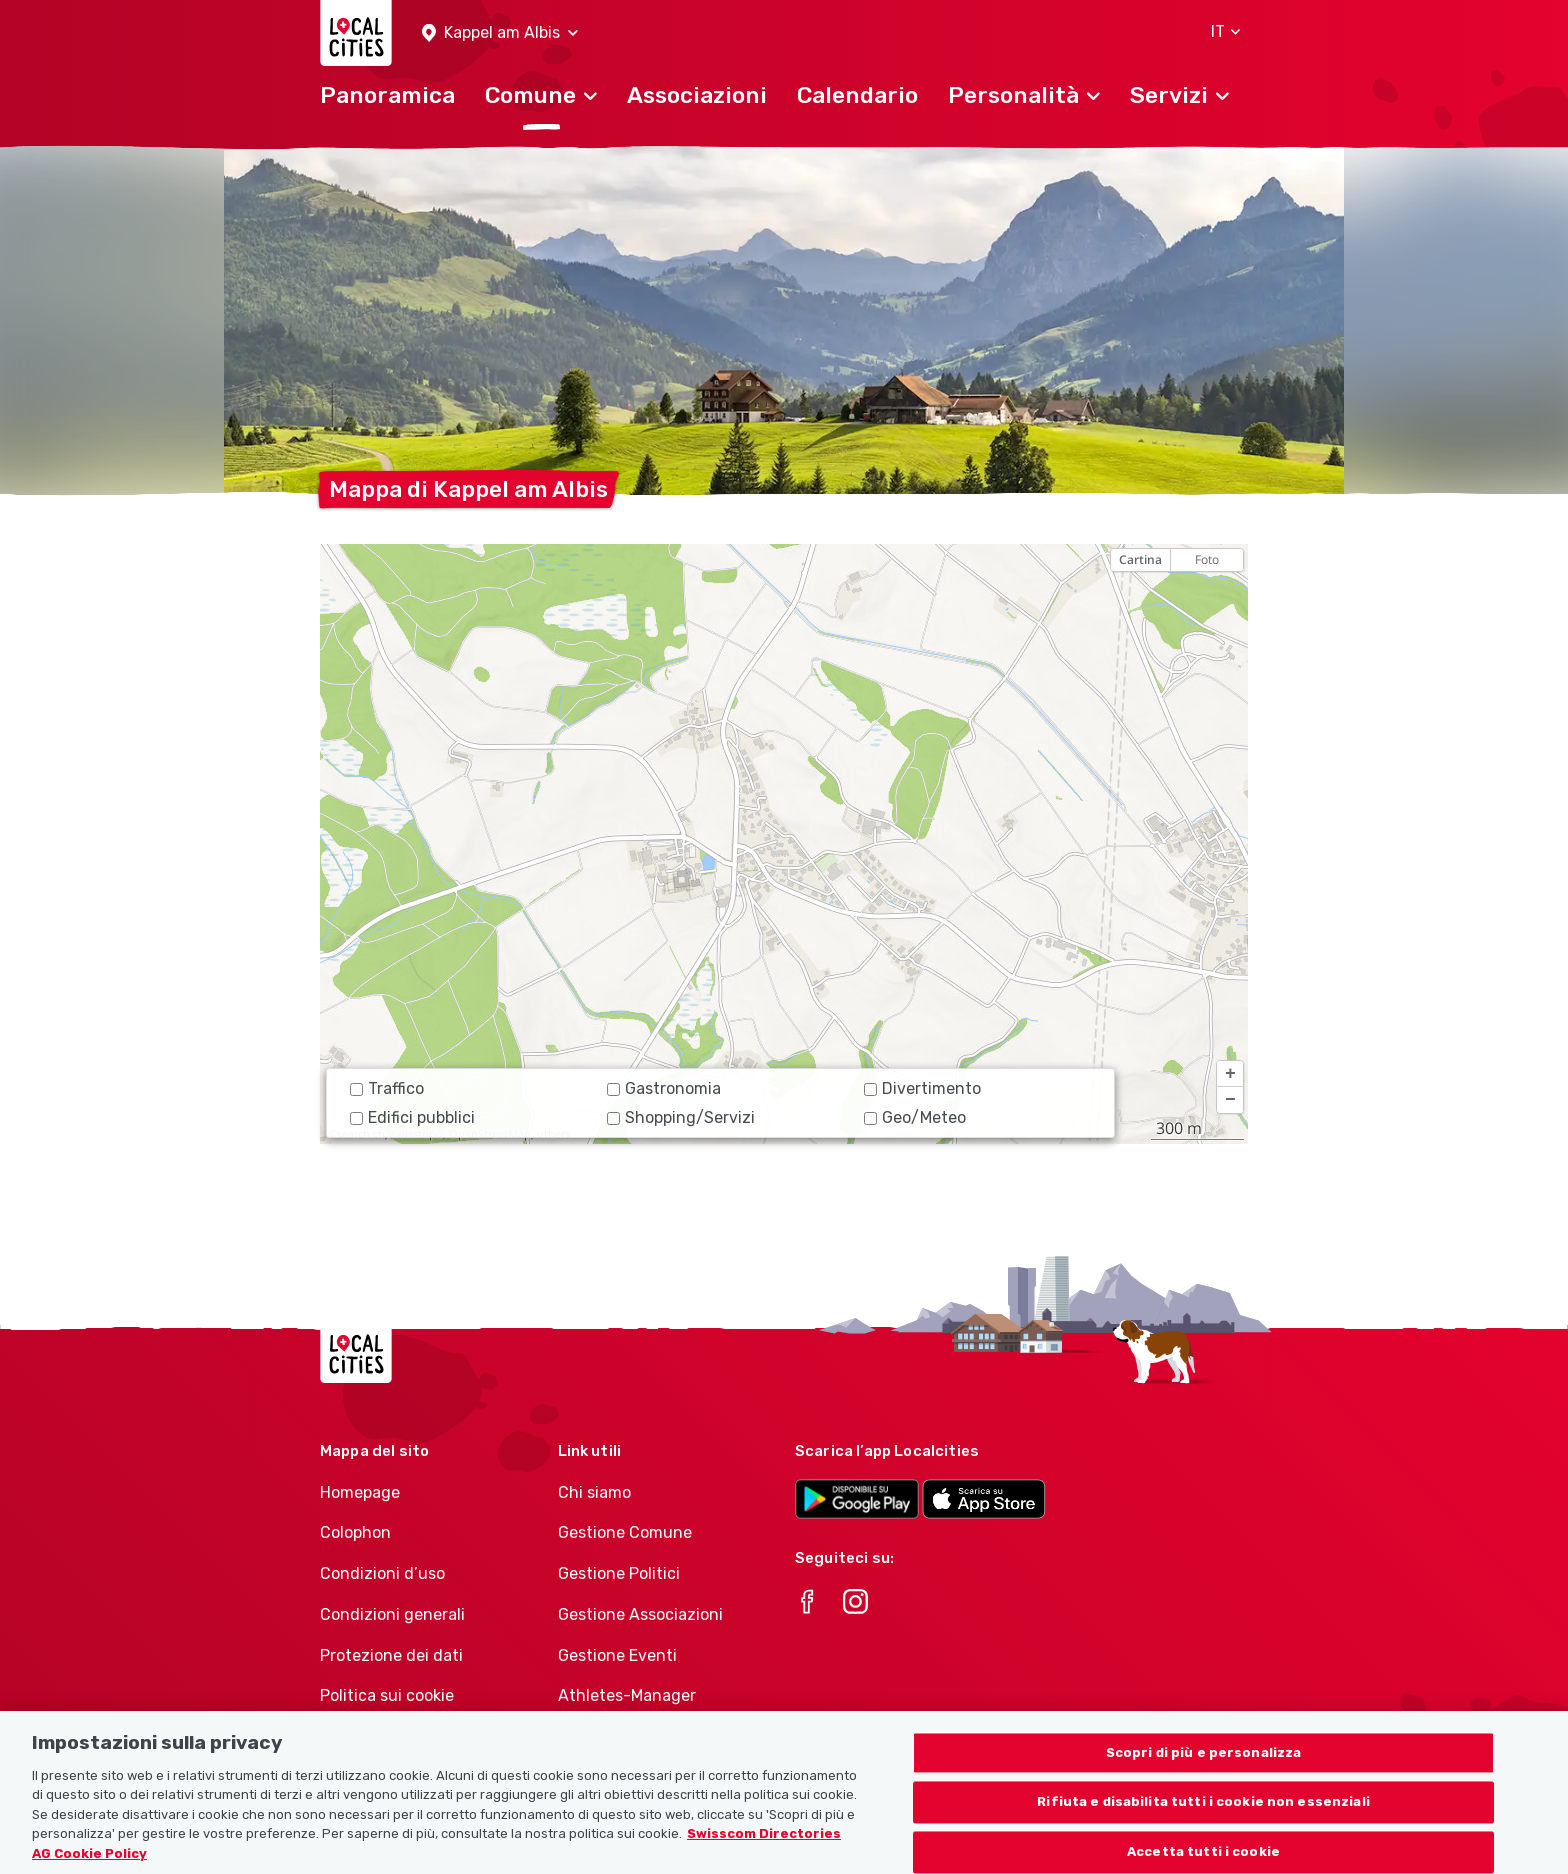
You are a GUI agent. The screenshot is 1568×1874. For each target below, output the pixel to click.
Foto (1207, 559)
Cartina (1140, 559)
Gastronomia (664, 1088)
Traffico (387, 1088)
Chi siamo (594, 1492)
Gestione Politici (619, 1573)
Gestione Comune (625, 1532)
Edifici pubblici (412, 1117)
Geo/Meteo (915, 1117)
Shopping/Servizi (681, 1117)
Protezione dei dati (391, 1655)
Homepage (360, 1492)
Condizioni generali (392, 1614)
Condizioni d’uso (382, 1573)
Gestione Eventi (617, 1655)
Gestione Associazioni (640, 1614)
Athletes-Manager (627, 1695)
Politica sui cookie (387, 1695)
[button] (500, 33)
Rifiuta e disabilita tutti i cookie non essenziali (1203, 1812)
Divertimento (922, 1088)
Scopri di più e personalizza (1204, 1763)
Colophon (355, 1532)
